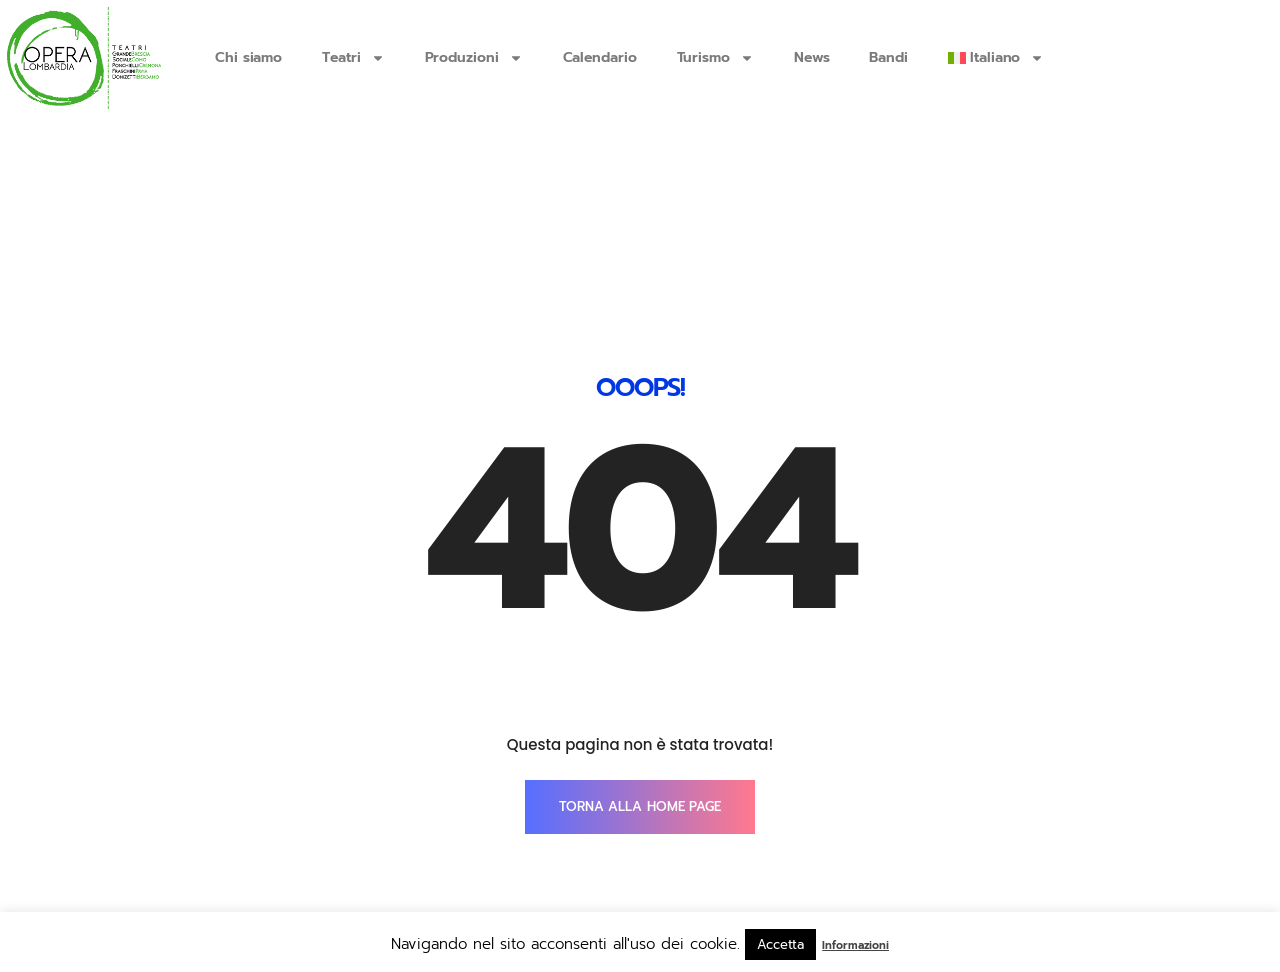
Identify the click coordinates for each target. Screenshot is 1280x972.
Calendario (600, 57)
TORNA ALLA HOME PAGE (640, 680)
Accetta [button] (780, 944)
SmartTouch (1075, 866)
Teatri (353, 58)
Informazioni (855, 945)
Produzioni (474, 58)
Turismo (715, 58)
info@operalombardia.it (324, 866)
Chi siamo (248, 57)
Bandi (888, 57)
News (812, 57)
